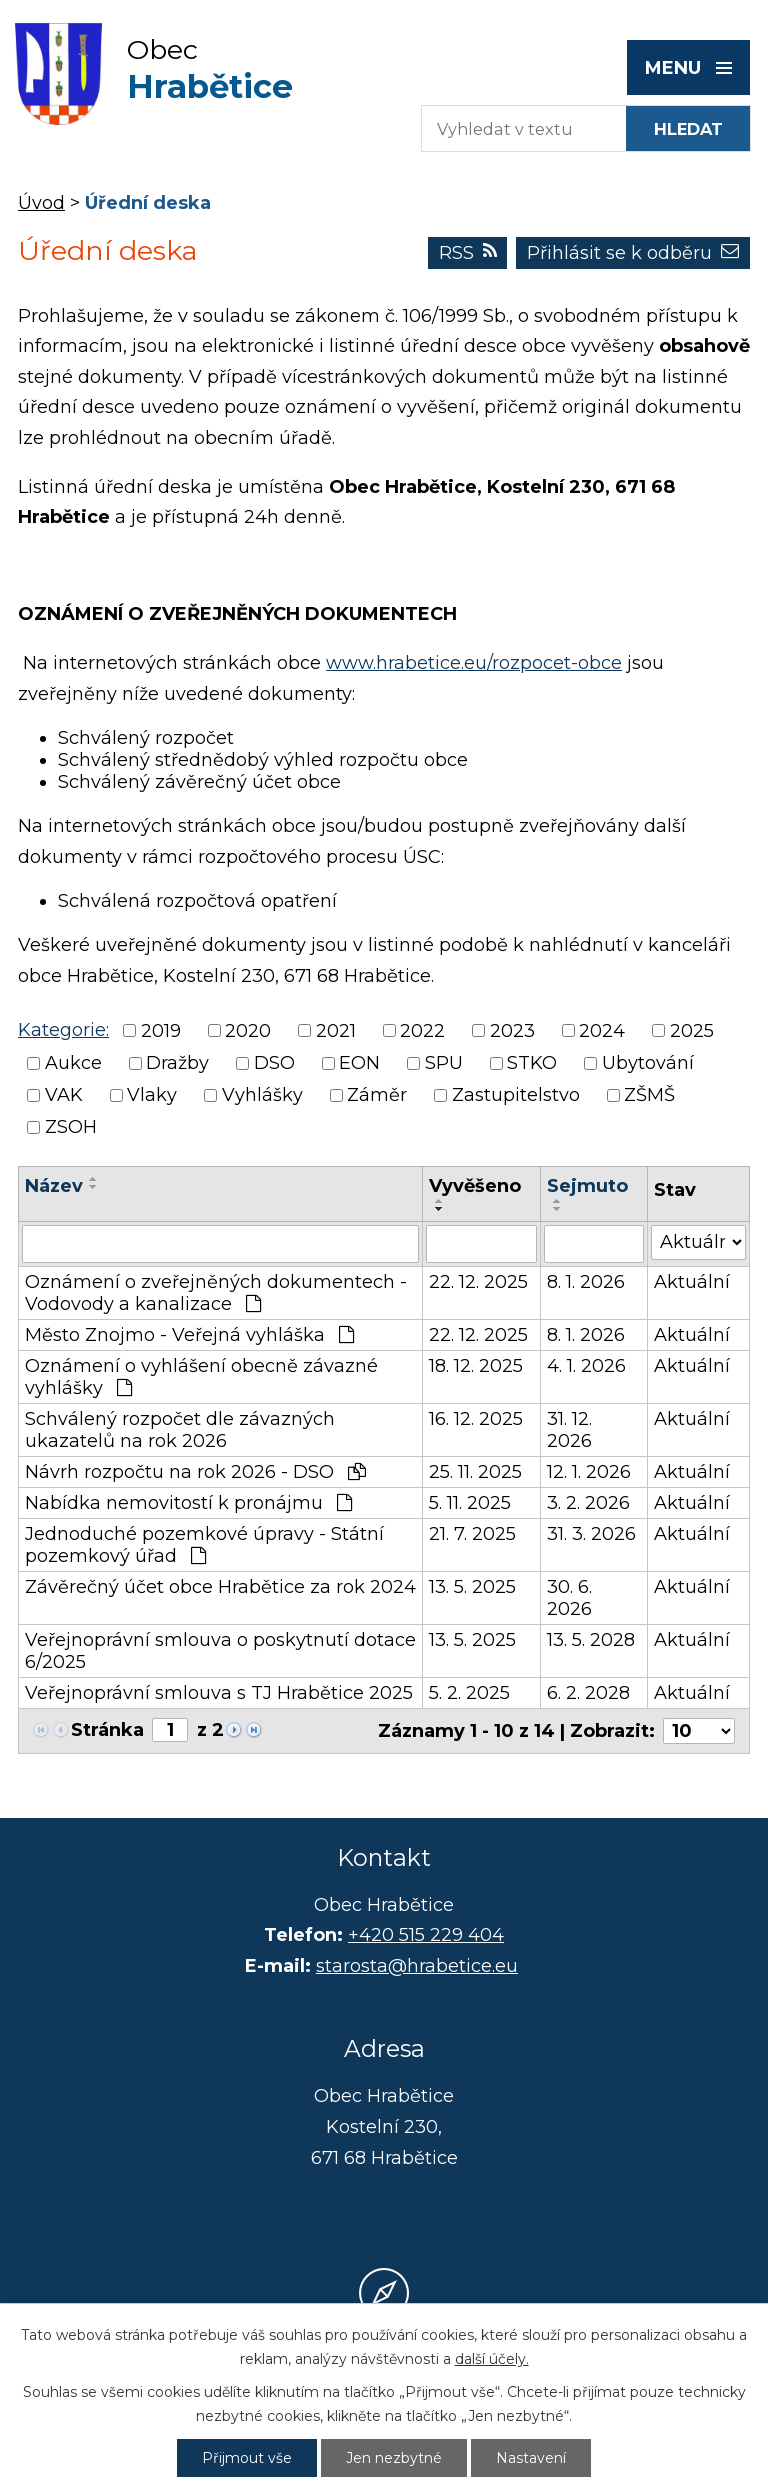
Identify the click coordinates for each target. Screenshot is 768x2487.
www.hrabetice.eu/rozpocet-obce (474, 663)
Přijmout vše (247, 2458)
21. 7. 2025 (472, 1534)
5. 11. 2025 (470, 1503)
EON (359, 1063)
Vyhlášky (262, 1095)
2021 (336, 1031)
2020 (248, 1031)
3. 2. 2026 (588, 1503)
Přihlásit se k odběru (633, 253)
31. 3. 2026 (591, 1534)
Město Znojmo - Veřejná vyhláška (189, 1335)
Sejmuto (587, 1186)
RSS (468, 253)
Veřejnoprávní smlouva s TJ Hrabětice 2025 (219, 1693)
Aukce (73, 1063)
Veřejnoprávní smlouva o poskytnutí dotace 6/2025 (220, 1651)
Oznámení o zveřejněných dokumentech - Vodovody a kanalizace (216, 1293)
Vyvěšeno (475, 1186)
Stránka (107, 1730)
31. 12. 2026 (569, 1430)
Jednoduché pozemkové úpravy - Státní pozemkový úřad (204, 1545)
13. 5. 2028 (591, 1640)
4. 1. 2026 (586, 1366)
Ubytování (648, 1063)
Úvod (41, 203)
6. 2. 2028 (588, 1693)
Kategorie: (63, 1030)
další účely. (492, 2359)
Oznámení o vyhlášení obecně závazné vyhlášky (201, 1377)
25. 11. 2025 (475, 1472)
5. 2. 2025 (469, 1693)
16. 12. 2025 (476, 1419)
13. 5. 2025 (472, 1587)
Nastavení (531, 2458)
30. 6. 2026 (569, 1598)
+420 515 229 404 (426, 1935)
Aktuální (692, 1282)
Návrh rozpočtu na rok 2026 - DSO (195, 1472)
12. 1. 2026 (589, 1472)
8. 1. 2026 (586, 1282)
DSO (274, 1063)
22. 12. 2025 (478, 1282)
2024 (602, 1031)
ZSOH (71, 1128)
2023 (512, 1031)
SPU (444, 1063)
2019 (161, 1031)
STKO (532, 1063)
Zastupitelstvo (516, 1095)
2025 (692, 1031)
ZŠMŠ (649, 1095)
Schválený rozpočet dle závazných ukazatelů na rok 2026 (180, 1430)
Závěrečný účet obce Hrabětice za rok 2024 (220, 1587)
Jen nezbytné (394, 2458)
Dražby (177, 1063)
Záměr (377, 1095)
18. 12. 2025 (476, 1366)
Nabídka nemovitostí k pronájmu (188, 1503)
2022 (422, 1031)
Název (54, 1186)
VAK (64, 1095)
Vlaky (152, 1095)
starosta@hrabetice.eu (417, 1966)
